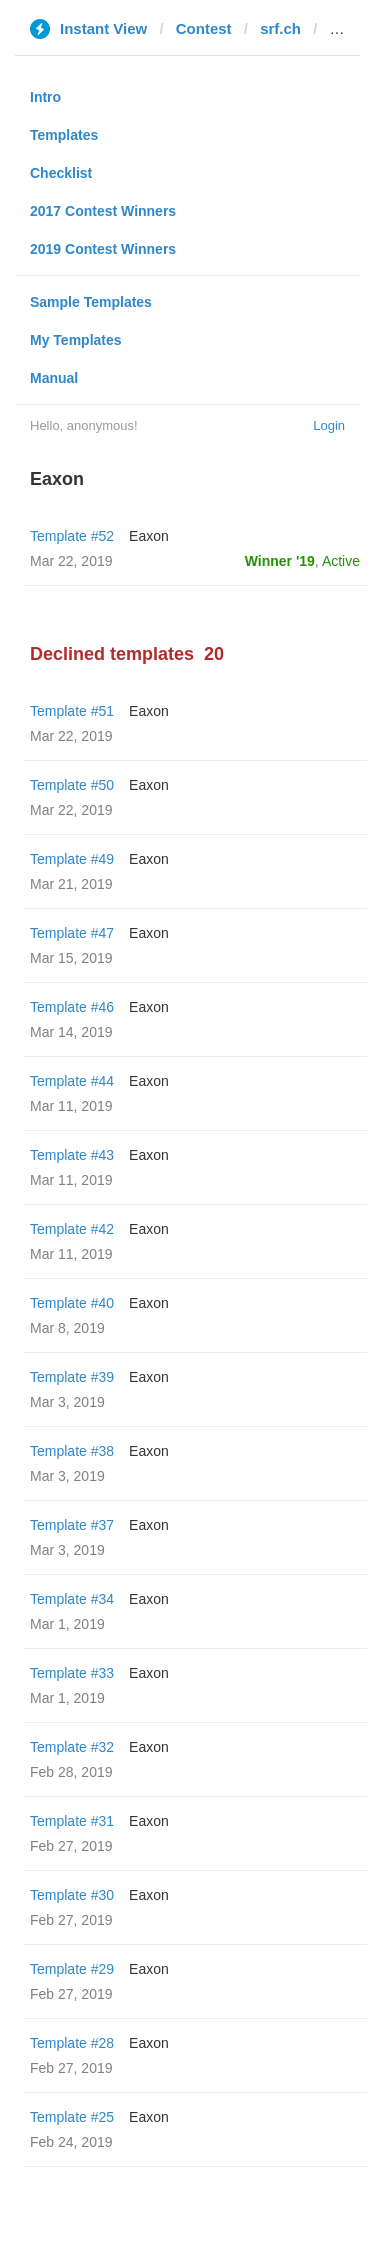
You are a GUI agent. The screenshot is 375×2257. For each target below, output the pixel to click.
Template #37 (72, 1525)
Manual (54, 378)
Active (341, 561)
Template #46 (72, 1007)
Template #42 (72, 1229)
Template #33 (72, 1673)
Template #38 (72, 1451)
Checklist (61, 173)
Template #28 (72, 2043)
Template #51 (72, 711)
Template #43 (72, 1155)
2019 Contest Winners (103, 249)
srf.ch (280, 28)
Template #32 (72, 1747)
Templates (64, 135)
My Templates (76, 340)
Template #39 (72, 1377)
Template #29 (72, 1969)
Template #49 (72, 859)
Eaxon (149, 536)
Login (329, 425)
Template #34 (72, 1599)
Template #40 (72, 1303)
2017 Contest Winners (103, 211)
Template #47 (72, 933)
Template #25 (72, 2117)
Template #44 (72, 1081)
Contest (204, 28)
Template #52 (72, 536)
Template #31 (72, 1821)
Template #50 (72, 785)
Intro (45, 97)
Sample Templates (91, 302)
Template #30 (72, 1895)
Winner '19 (280, 561)
